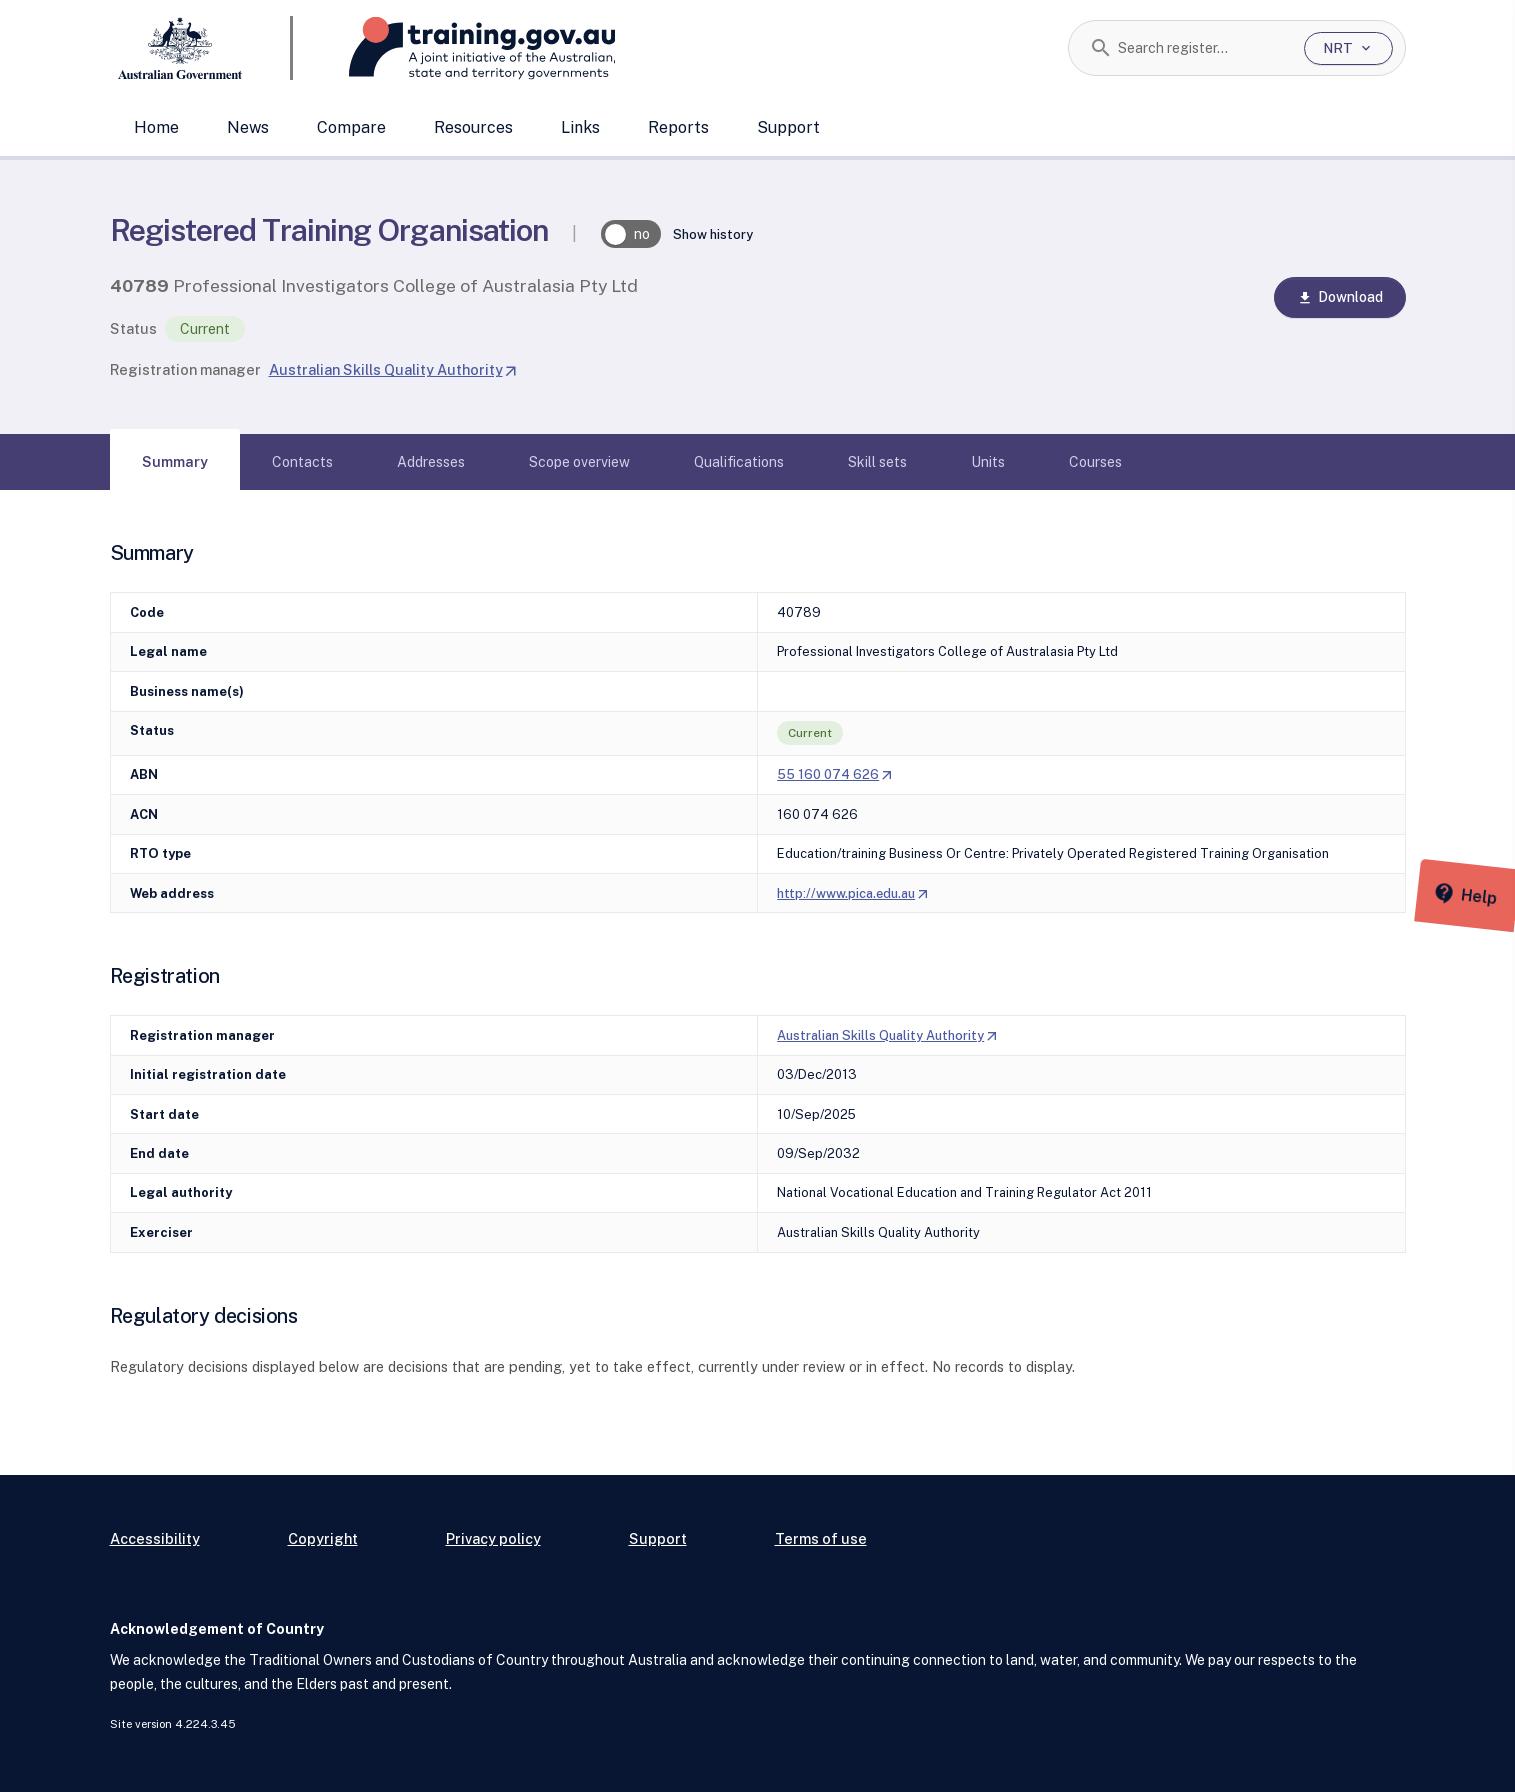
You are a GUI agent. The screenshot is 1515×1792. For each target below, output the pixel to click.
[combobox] (1203, 48)
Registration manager (185, 369)
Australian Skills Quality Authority (394, 369)
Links (580, 127)
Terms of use (821, 1538)
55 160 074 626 (835, 774)
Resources (473, 127)
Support (788, 127)
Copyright (323, 1538)
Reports (678, 127)
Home (156, 127)
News (248, 127)
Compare (351, 127)
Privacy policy (493, 1538)
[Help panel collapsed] (1493, 895)
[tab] (175, 462)
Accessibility (155, 1538)
